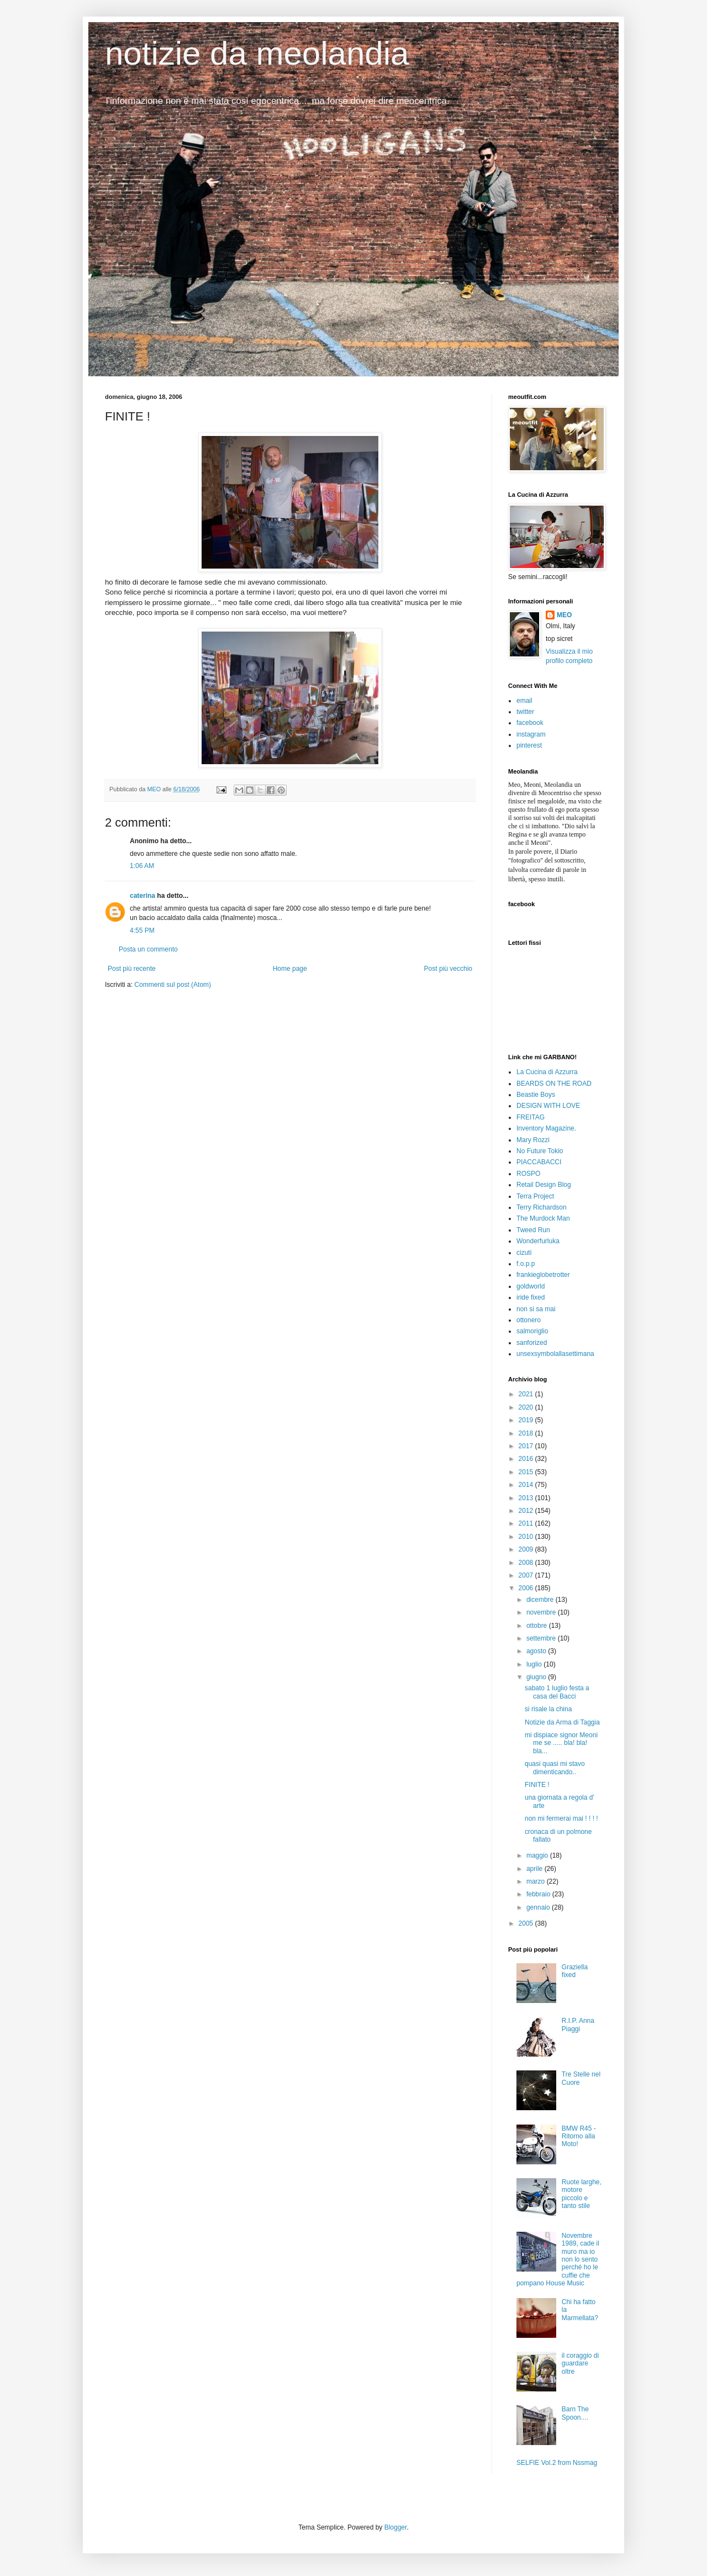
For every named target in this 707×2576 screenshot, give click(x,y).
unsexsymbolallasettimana (555, 1354)
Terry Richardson (541, 1207)
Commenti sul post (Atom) (172, 985)
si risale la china (548, 1709)
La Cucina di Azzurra (547, 1072)
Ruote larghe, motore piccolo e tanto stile (582, 2194)
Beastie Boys (535, 1094)
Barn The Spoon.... (575, 2413)
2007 (527, 1575)
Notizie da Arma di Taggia (562, 1722)
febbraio (539, 1894)
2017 (527, 1446)
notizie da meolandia (257, 53)
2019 (527, 1420)
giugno (537, 1677)
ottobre (537, 1625)
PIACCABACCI (538, 1162)
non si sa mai (536, 1309)
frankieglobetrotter (543, 1275)
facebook (530, 723)
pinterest (529, 745)
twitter (525, 712)
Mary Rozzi (533, 1140)
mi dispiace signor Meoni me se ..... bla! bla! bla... (561, 1743)
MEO (564, 615)
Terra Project (535, 1196)
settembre (542, 1638)
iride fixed (530, 1297)
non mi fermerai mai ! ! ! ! (561, 1818)
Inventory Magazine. (546, 1128)
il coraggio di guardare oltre (580, 2363)
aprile (535, 1869)
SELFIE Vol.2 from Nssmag (556, 2463)
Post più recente (132, 968)
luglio (535, 1664)
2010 (527, 1537)
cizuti (523, 1253)
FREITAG (530, 1117)
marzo (536, 1881)
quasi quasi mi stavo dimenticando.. (555, 1767)
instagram (531, 734)
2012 (527, 1511)
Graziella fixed (575, 1971)
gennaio (539, 1907)
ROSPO (528, 1173)
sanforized (531, 1343)
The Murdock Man (543, 1218)
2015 (527, 1472)
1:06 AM (142, 866)
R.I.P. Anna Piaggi (578, 2024)
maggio (538, 1855)
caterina (142, 896)
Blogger (395, 2527)
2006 (527, 1588)
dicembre (541, 1600)
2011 (527, 1523)
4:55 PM (142, 930)
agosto (537, 1651)
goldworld (530, 1286)
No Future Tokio (539, 1151)
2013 (527, 1498)
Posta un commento (148, 949)
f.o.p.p (525, 1264)
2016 (527, 1459)
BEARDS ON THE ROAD (554, 1083)
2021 (527, 1394)
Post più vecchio (448, 968)
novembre (542, 1612)
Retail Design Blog (543, 1185)
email (524, 701)
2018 (527, 1433)
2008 (527, 1562)
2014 (527, 1485)
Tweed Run (533, 1230)
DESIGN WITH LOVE (548, 1106)
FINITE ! (537, 1785)
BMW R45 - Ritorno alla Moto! (579, 2136)
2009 (527, 1549)
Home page (290, 968)
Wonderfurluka (538, 1241)
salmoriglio (532, 1331)
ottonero (528, 1320)
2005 (527, 1923)
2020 (527, 1407)
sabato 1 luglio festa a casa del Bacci (557, 1692)
